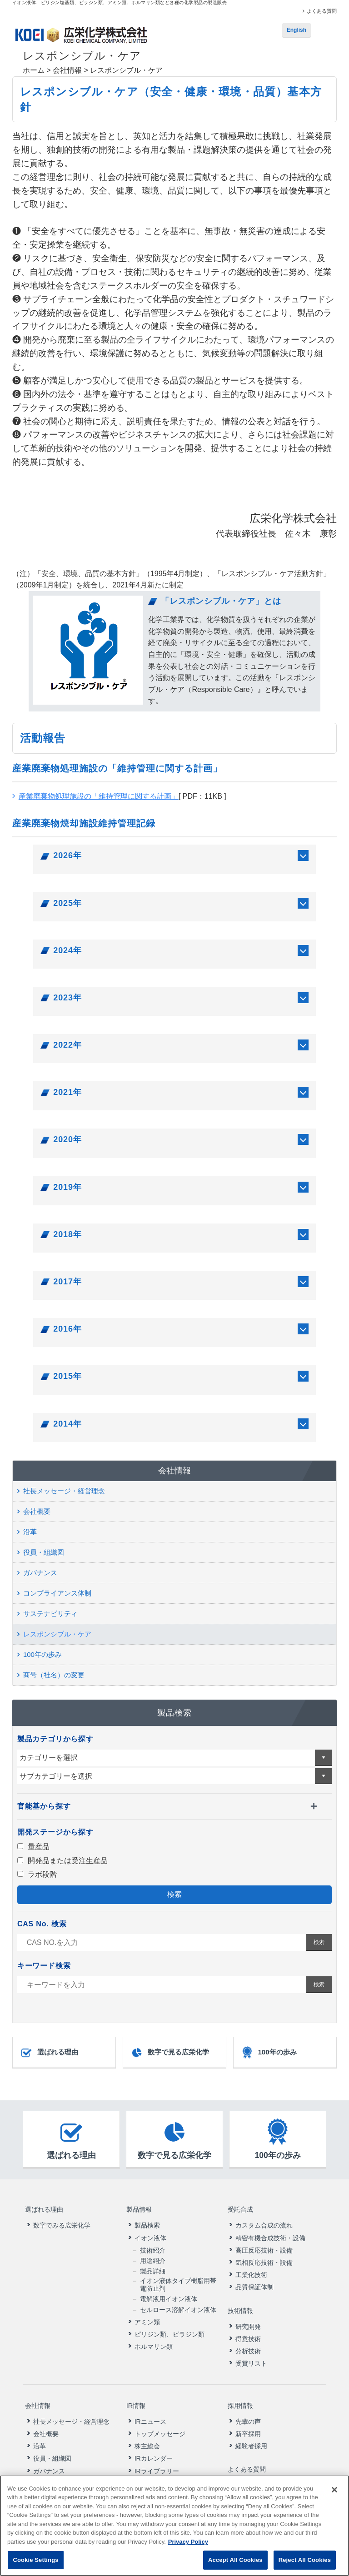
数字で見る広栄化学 (169, 2052)
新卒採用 (248, 2414)
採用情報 (239, 2389)
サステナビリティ (50, 1613)
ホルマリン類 (154, 2340)
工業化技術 (251, 2268)
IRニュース (150, 2402)
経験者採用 (251, 2427)
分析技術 (248, 2338)
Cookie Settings (35, 2559)
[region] (174, 2525)
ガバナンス (40, 1572)
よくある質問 (322, 11)
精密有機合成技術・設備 (270, 2231)
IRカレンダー (154, 2439)
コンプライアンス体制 (57, 1593)
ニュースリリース (254, 2463)
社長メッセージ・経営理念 (64, 1491)
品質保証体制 (254, 2280)
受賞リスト (251, 2350)
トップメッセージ (160, 2414)
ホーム (34, 70)
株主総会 (147, 2427)
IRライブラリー (157, 2451)
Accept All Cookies (235, 2559)
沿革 (30, 1532)
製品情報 (138, 2206)
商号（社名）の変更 (54, 1675)
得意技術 (248, 2326)
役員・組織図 (43, 1552)
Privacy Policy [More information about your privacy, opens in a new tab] (188, 2541)
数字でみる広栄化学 (61, 2219)
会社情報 (67, 70)
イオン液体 (150, 2231)
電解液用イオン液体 (168, 2292)
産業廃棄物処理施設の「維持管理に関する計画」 (99, 796)
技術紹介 (152, 2244)
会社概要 (36, 1511)
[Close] (334, 2490)
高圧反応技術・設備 (264, 2244)
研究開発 (248, 2313)
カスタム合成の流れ (264, 2219)
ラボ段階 (37, 1874)
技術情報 (239, 2301)
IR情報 (135, 2389)
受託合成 (239, 2206)
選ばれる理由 (49, 2052)
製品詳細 (152, 2264)
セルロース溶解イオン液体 (178, 2303)
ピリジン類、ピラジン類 (169, 2328)
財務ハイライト (157, 2464)
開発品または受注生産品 (62, 1861)
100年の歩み (42, 1654)
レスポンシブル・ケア (57, 1634)
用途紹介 (152, 2254)
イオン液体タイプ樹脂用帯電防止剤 (178, 2278)
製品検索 (147, 2219)
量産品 (33, 1846)
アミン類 (147, 2315)
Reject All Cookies (305, 2559)
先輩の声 (248, 2402)
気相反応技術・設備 (264, 2256)
